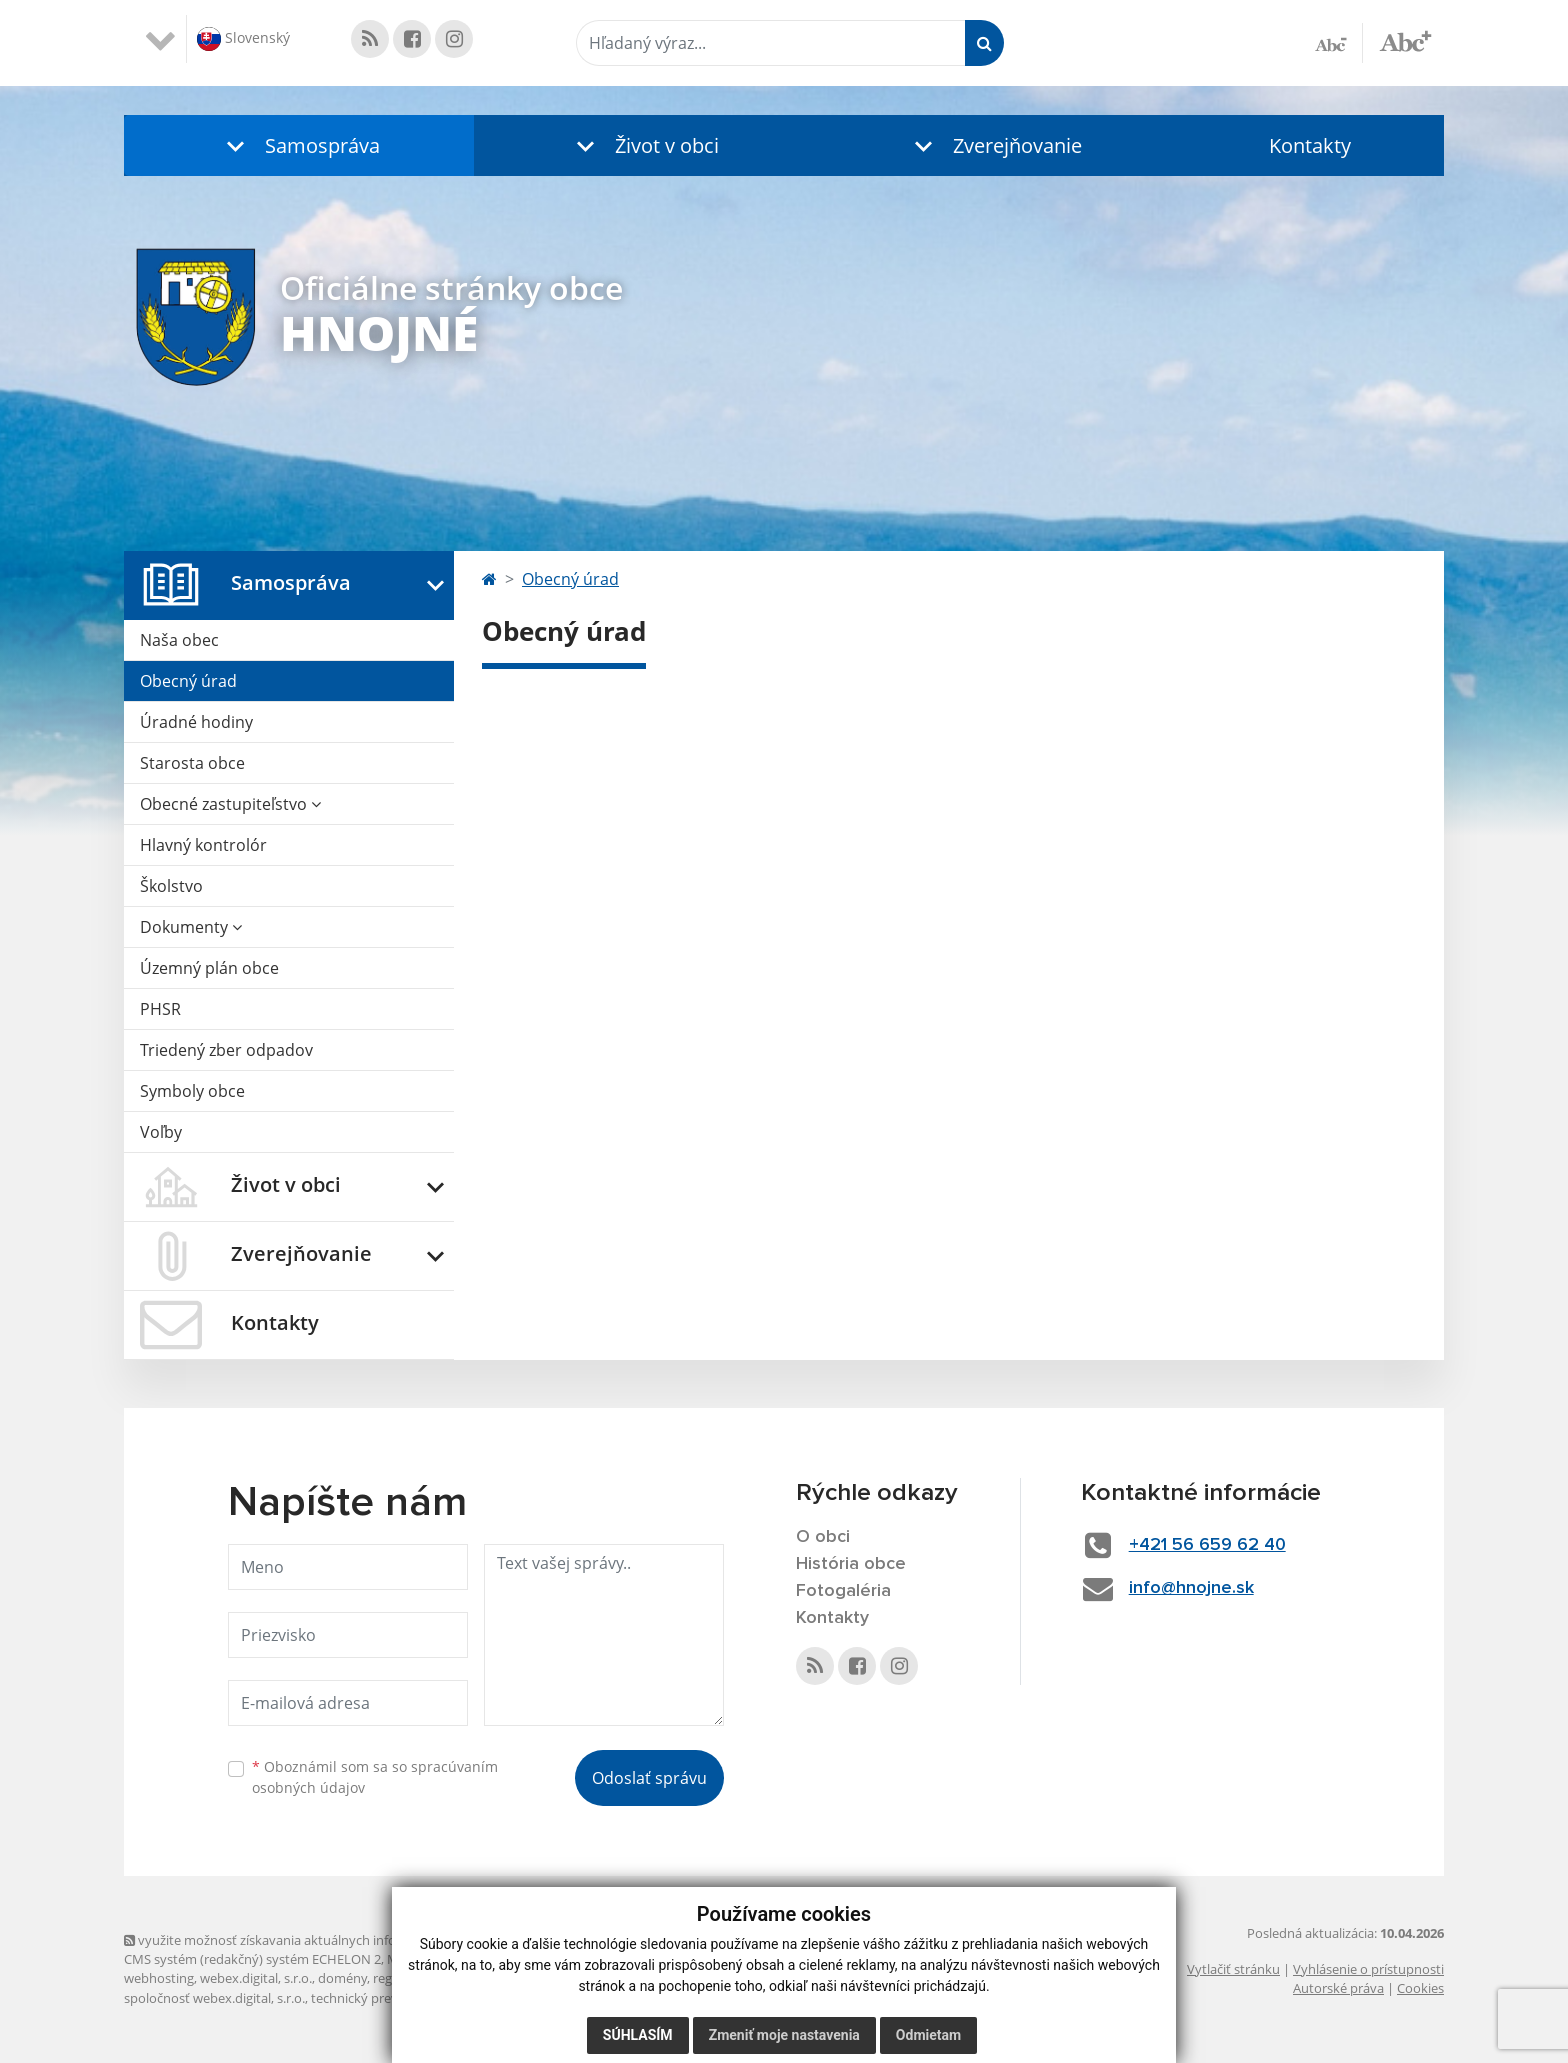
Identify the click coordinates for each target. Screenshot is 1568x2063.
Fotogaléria (843, 1591)
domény (342, 1978)
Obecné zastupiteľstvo (230, 804)
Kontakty (1310, 145)
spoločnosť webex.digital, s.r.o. (214, 1998)
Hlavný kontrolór (203, 845)
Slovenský (243, 39)
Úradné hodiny (196, 722)
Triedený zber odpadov (226, 1050)
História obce (851, 1564)
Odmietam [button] (928, 2035)
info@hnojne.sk (1191, 1588)
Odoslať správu (649, 1778)
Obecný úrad (188, 681)
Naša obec (179, 640)
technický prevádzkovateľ (387, 1998)
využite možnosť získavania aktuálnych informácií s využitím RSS (322, 1940)
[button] (299, 145)
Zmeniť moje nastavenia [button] (784, 2035)
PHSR (160, 1009)
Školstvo (171, 886)
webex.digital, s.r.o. (256, 1978)
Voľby (161, 1132)
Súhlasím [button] (638, 2035)
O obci (823, 1537)
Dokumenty (191, 927)
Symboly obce (192, 1091)
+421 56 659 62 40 (1207, 1545)
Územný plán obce (209, 968)
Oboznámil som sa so (375, 1777)
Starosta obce (192, 763)
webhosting (159, 1978)
